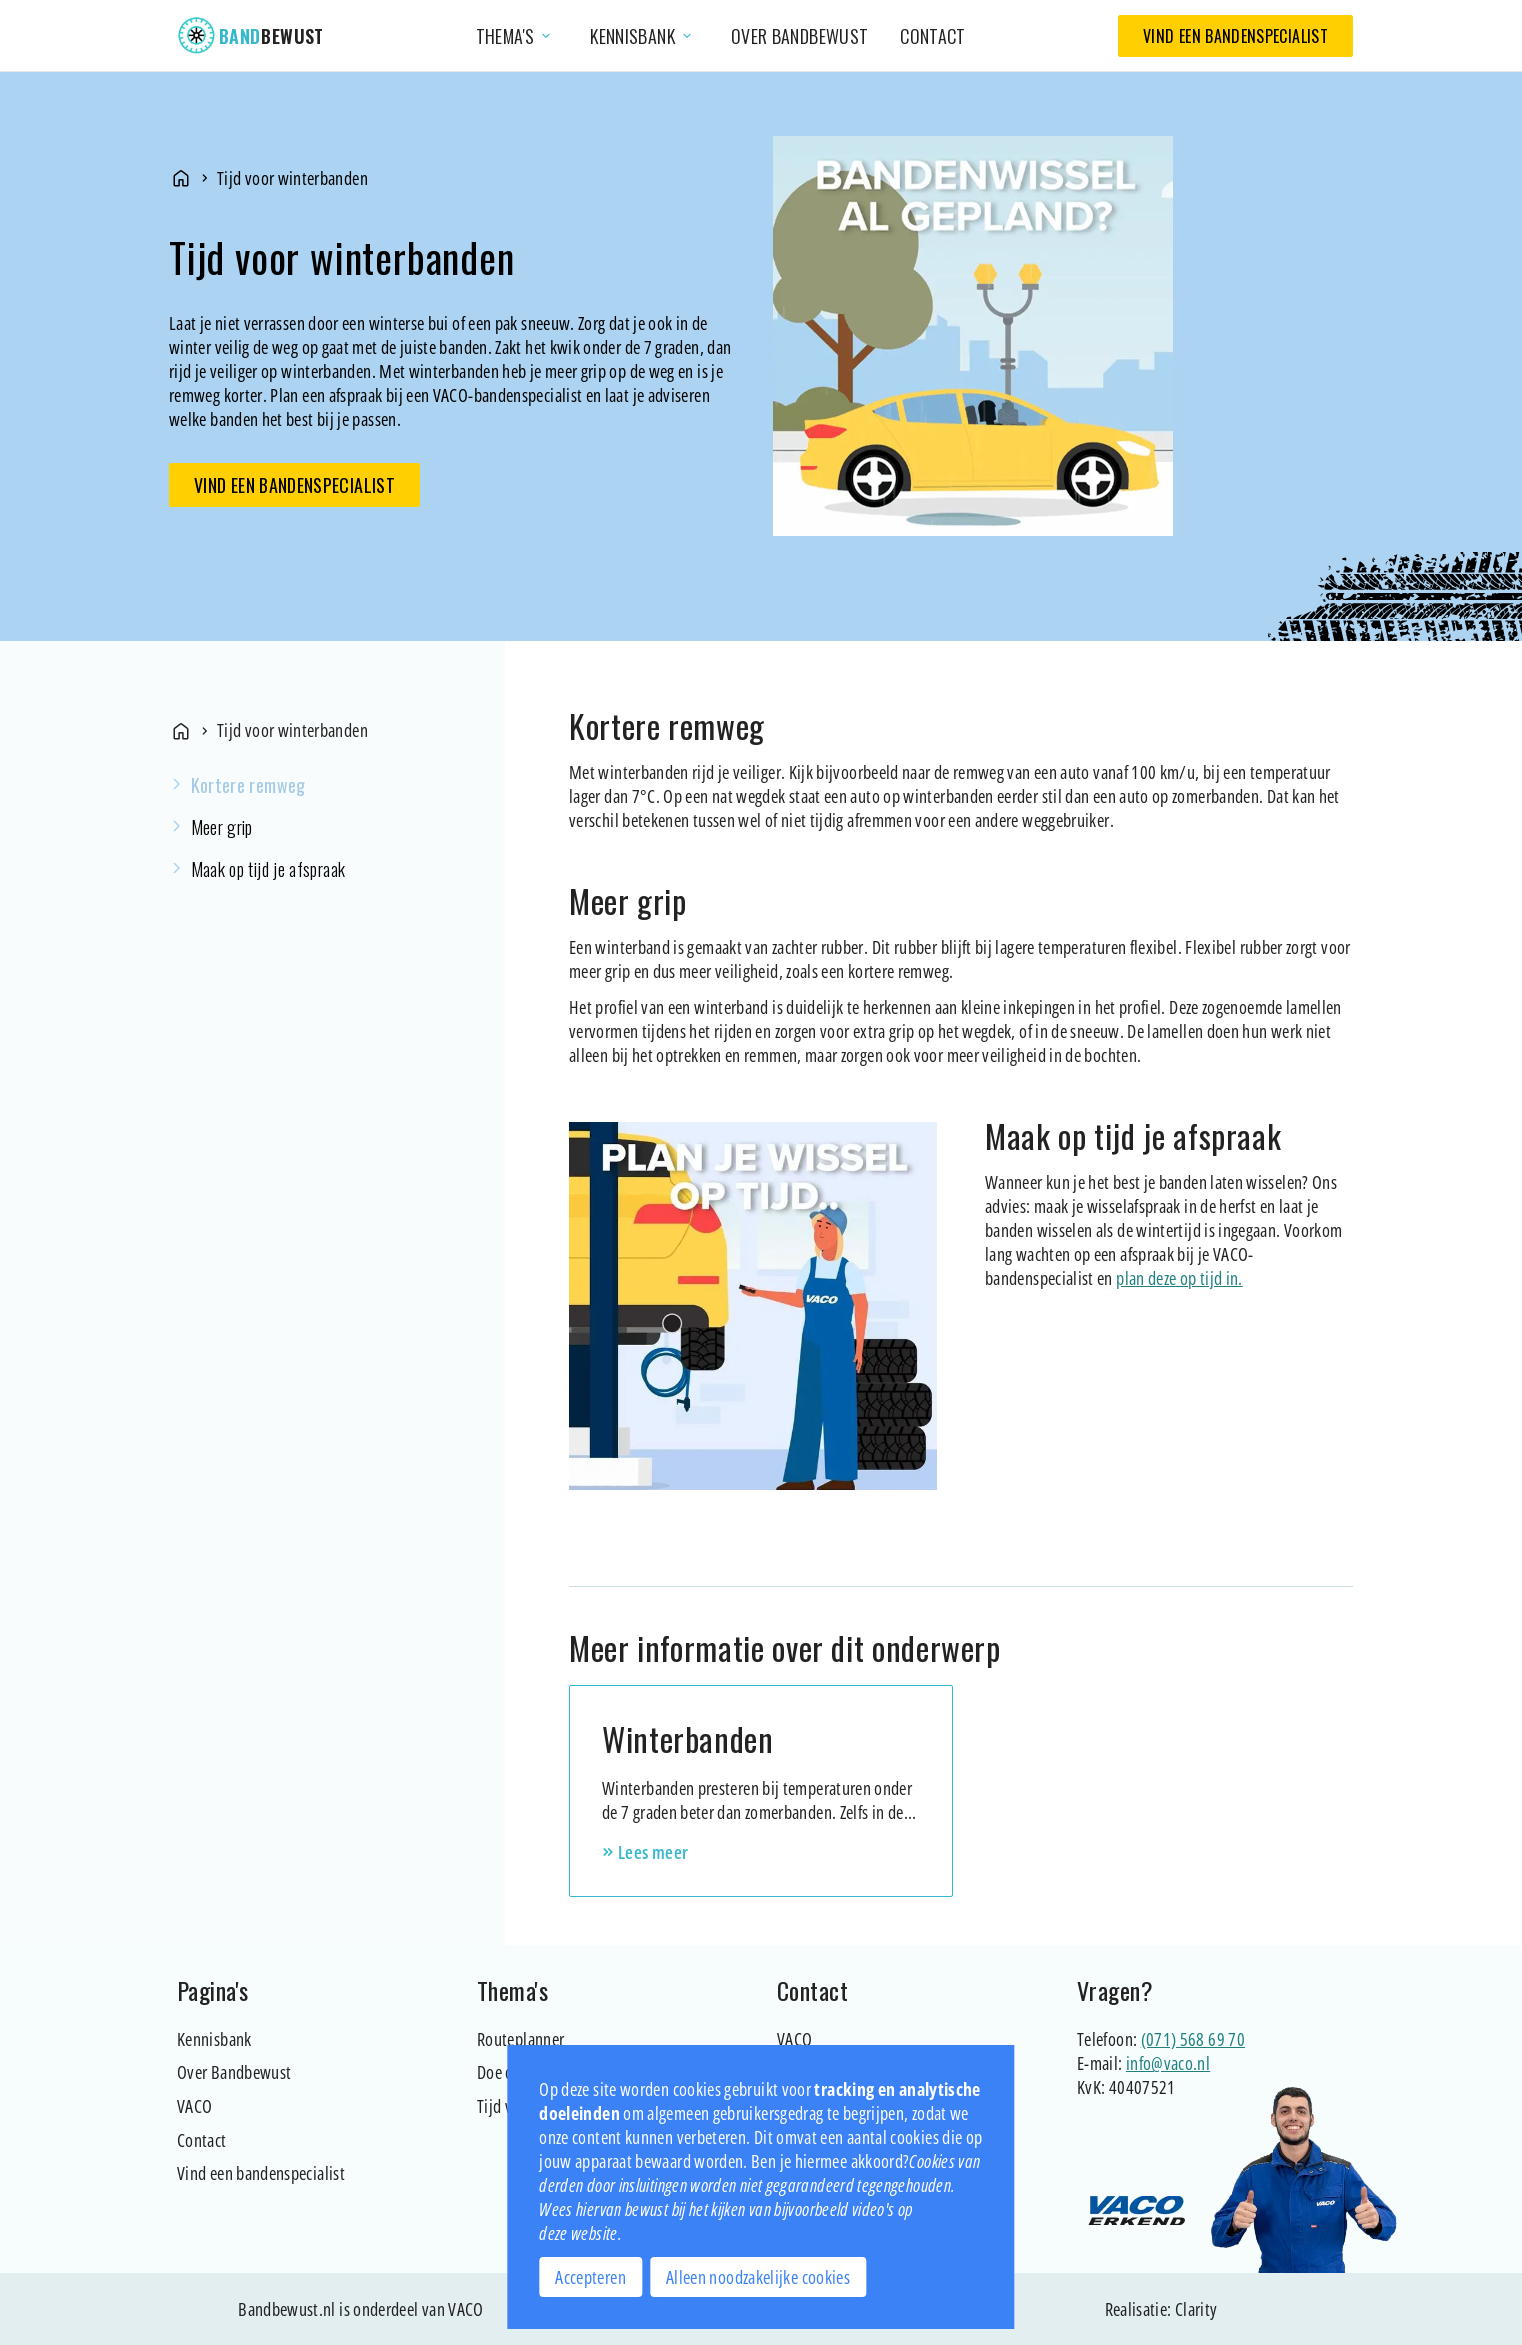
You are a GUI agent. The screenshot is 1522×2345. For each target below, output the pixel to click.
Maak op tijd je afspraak (268, 869)
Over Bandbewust (234, 2072)
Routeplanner (520, 2039)
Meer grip (222, 827)
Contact (933, 36)
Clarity (1196, 2309)
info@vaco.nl (1168, 2063)
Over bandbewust (799, 36)
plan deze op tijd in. (1179, 1278)
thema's (515, 36)
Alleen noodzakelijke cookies (758, 2277)
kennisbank (642, 36)
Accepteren (590, 2277)
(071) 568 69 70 (1193, 2039)
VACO (194, 2106)
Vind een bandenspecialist (1235, 36)
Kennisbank (214, 2039)
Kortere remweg (248, 785)
